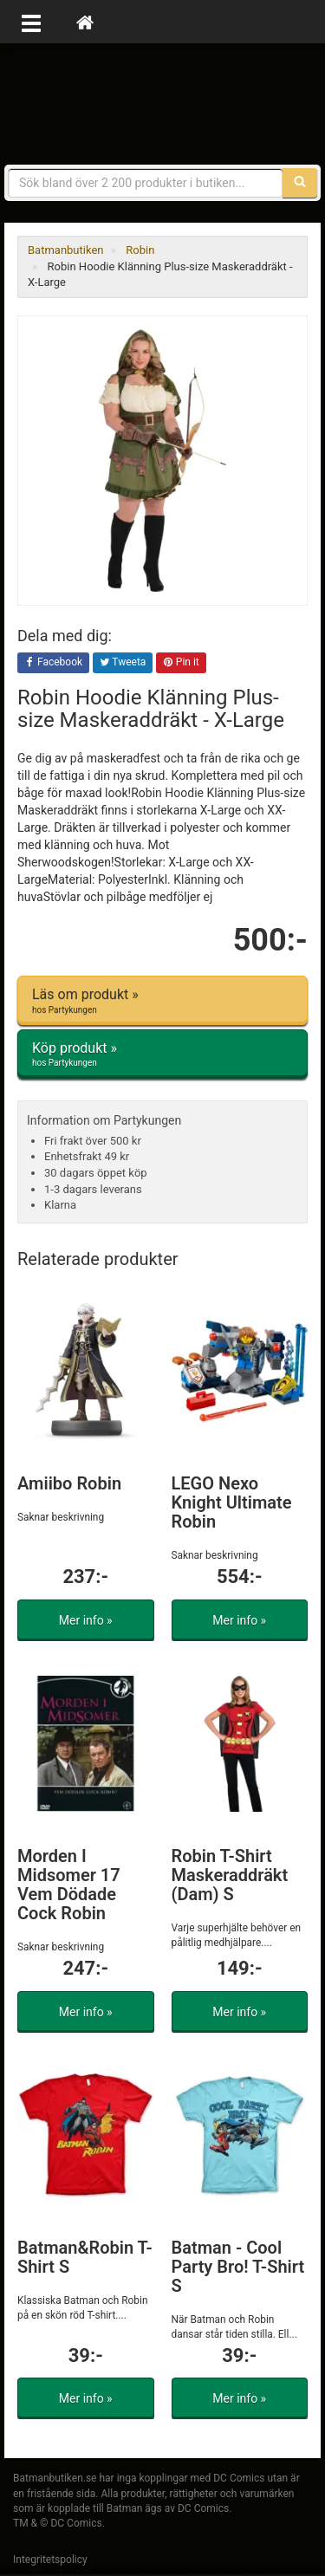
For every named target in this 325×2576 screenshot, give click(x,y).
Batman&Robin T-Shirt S (85, 2257)
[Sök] (300, 183)
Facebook (53, 663)
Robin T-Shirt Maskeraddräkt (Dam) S (230, 1875)
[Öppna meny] (31, 21)
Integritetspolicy (50, 2559)
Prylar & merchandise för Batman (163, 104)
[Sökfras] (145, 183)
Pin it (181, 663)
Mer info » (86, 1620)
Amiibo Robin (69, 1483)
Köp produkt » (162, 1054)
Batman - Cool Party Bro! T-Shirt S (238, 2266)
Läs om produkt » (162, 1000)
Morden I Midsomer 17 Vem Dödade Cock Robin (68, 1885)
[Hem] (84, 21)
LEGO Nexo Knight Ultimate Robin (232, 1502)
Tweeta (123, 663)
